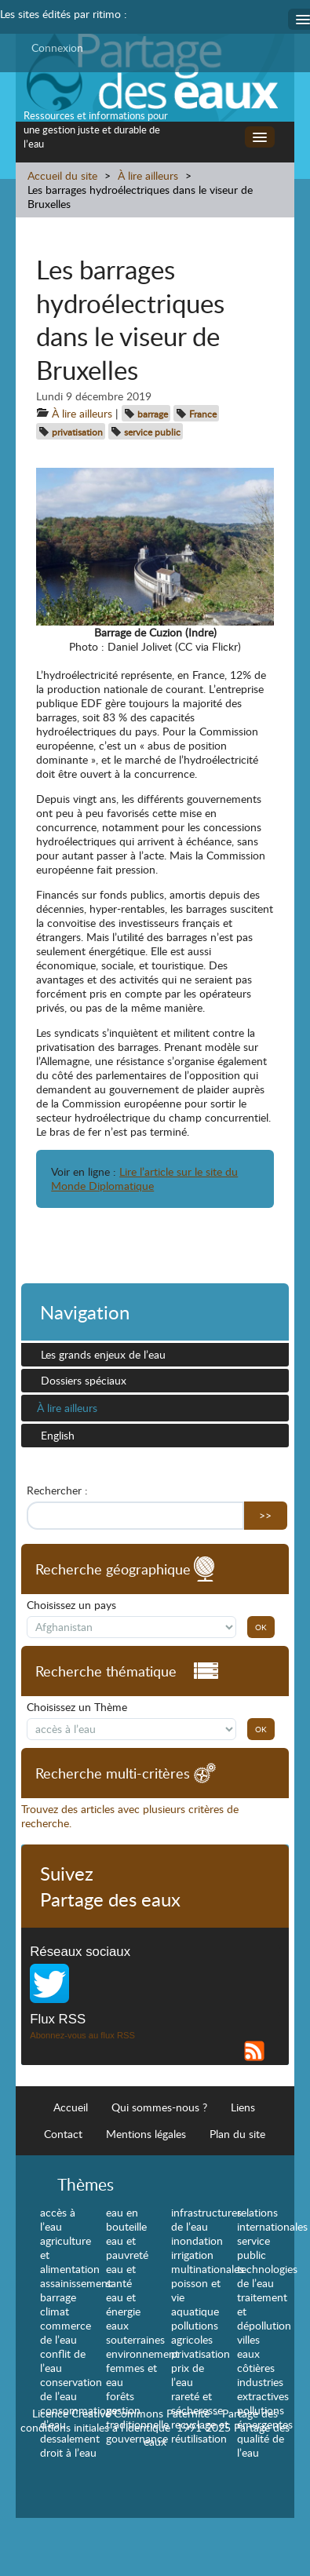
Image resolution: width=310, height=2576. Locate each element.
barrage (152, 413)
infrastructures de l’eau (206, 2219)
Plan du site (237, 2133)
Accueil (70, 2107)
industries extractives (263, 2388)
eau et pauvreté (127, 2247)
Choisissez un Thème (77, 1707)
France (203, 413)
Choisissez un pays (71, 1605)
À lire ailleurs (148, 175)
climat (54, 2311)
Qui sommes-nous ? (159, 2107)
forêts (120, 2395)
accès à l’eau (57, 2219)
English (58, 1435)
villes (248, 2339)
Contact (63, 2133)
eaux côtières (256, 2360)
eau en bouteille (126, 2219)
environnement (142, 2353)
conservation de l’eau (71, 2388)
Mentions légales (146, 2133)
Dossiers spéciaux (83, 1380)
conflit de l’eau (63, 2360)
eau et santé (121, 2275)
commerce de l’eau (65, 2332)
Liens (243, 2107)
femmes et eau (131, 2374)
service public (152, 431)
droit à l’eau (68, 2452)
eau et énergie (123, 2304)
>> (265, 1515)
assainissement (75, 2282)
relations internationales (272, 2219)
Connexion (57, 47)
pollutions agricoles (194, 2332)
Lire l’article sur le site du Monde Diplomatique (144, 1178)
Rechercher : (57, 1490)
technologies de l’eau (267, 2275)
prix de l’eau (187, 2374)
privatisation (77, 431)
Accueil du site (62, 175)
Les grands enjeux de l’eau (103, 1354)
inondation (197, 2240)
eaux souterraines (135, 2332)
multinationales (207, 2268)
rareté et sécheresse (197, 2402)
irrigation (192, 2254)
